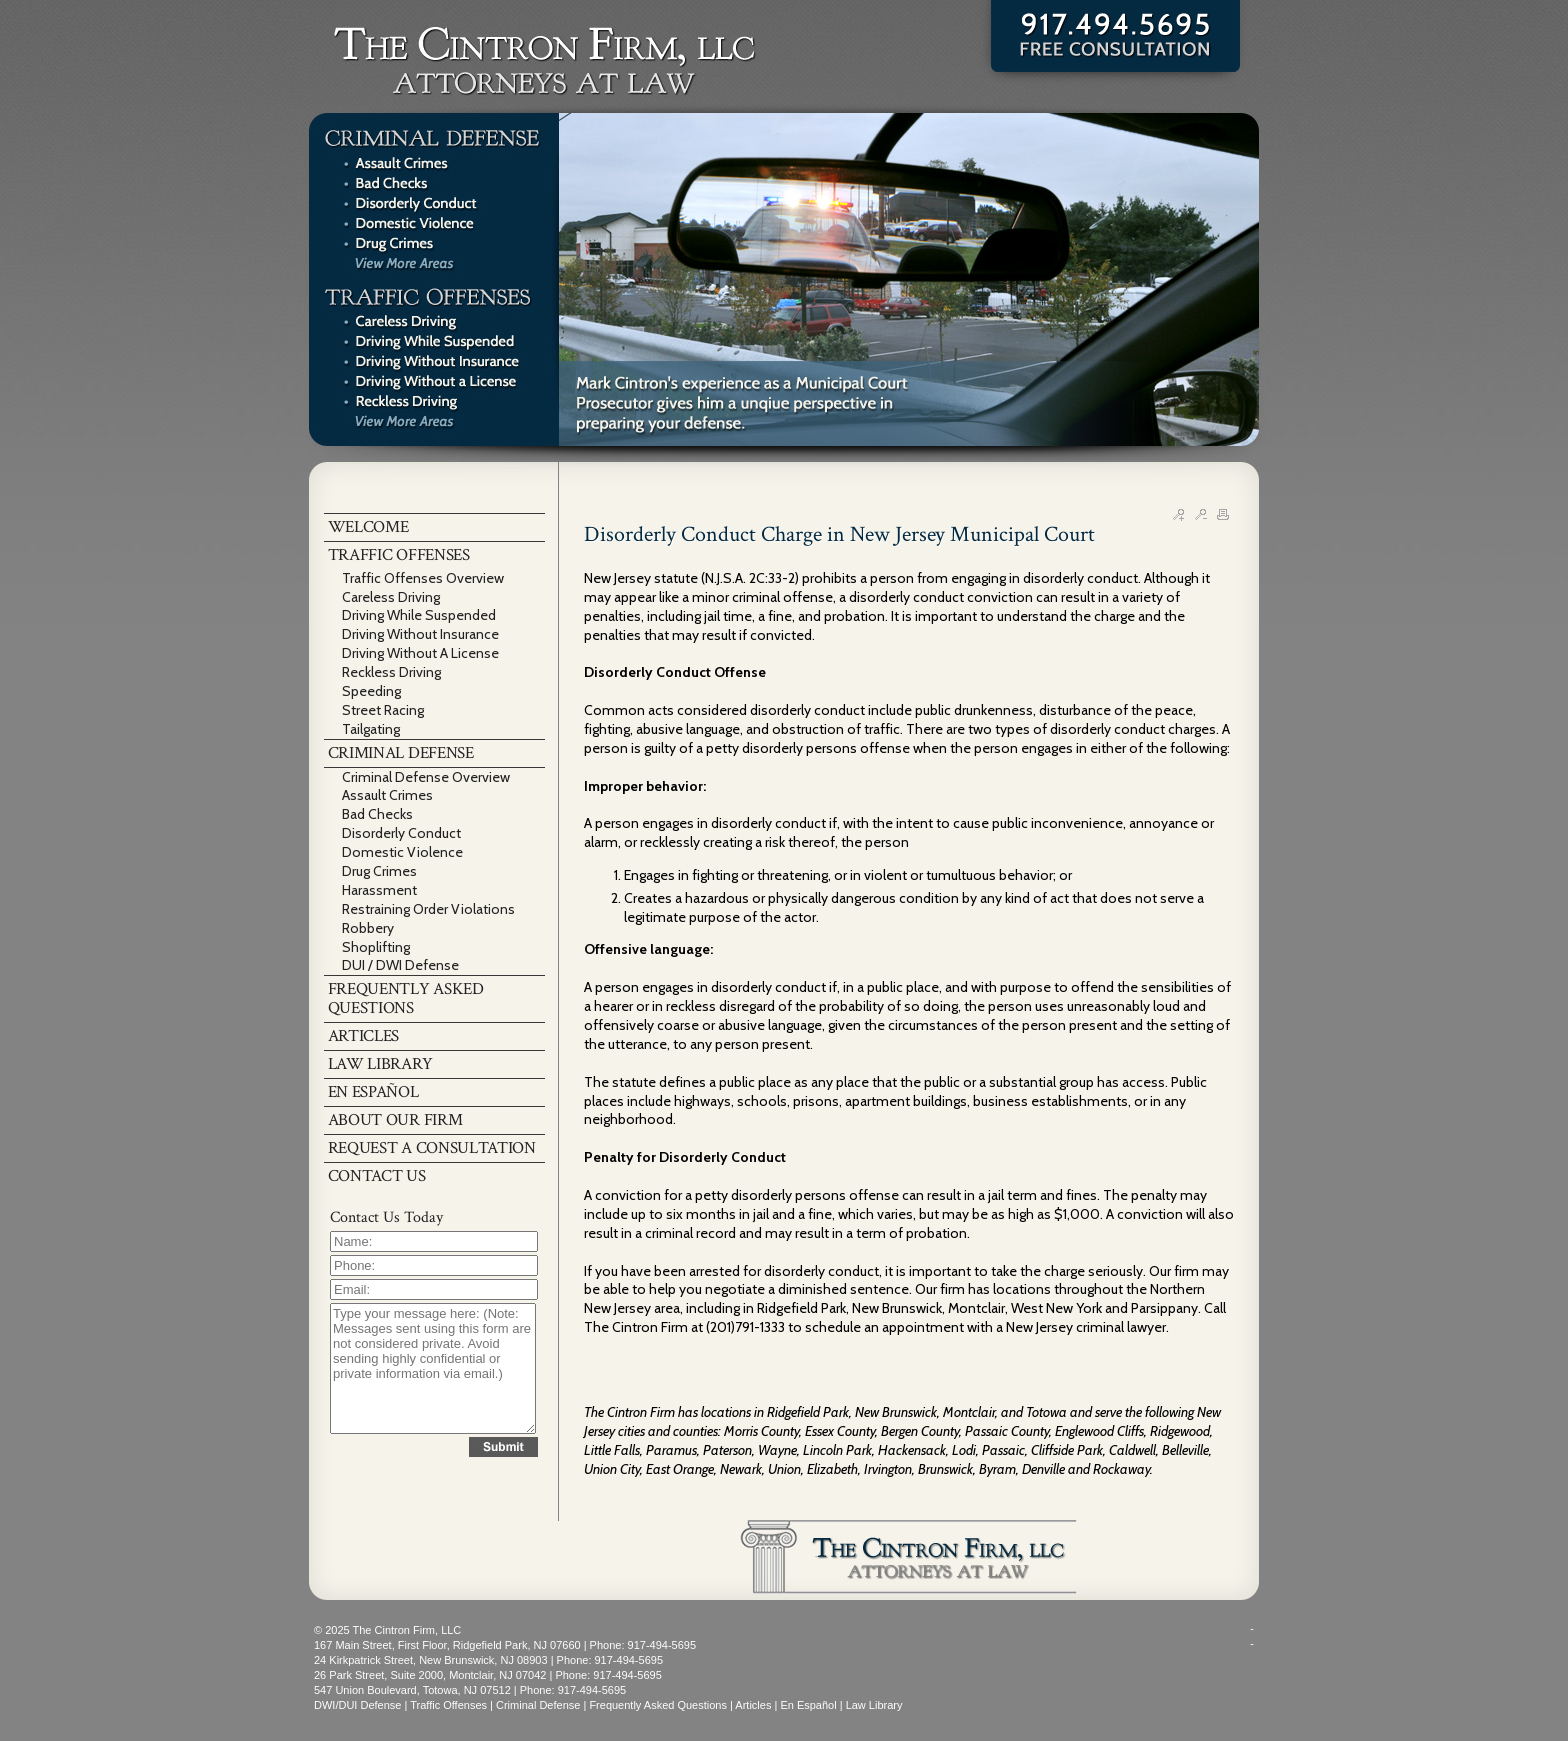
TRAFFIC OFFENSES (399, 555)
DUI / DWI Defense (400, 965)
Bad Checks (377, 814)
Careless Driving (391, 597)
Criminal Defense (538, 1705)
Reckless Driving (391, 672)
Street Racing (383, 710)
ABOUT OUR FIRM (395, 1120)
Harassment (379, 890)
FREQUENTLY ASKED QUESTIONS (406, 998)
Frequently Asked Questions (658, 1705)
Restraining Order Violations (428, 909)
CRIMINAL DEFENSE (401, 753)
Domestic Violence (402, 852)
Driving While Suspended (419, 615)
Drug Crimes (379, 871)
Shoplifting (376, 947)
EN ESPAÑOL (373, 1092)
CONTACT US (377, 1176)
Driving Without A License (420, 653)
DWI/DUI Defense (357, 1705)
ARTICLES (364, 1036)
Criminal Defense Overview (426, 777)
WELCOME (368, 527)
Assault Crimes (387, 795)
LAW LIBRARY (380, 1064)
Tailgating (371, 729)
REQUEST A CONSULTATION (432, 1148)
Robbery (368, 928)
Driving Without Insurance (420, 634)
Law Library (874, 1705)
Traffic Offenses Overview (423, 578)
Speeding (371, 691)
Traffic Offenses (448, 1705)
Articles (753, 1705)
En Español (808, 1705)
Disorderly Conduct (401, 833)
